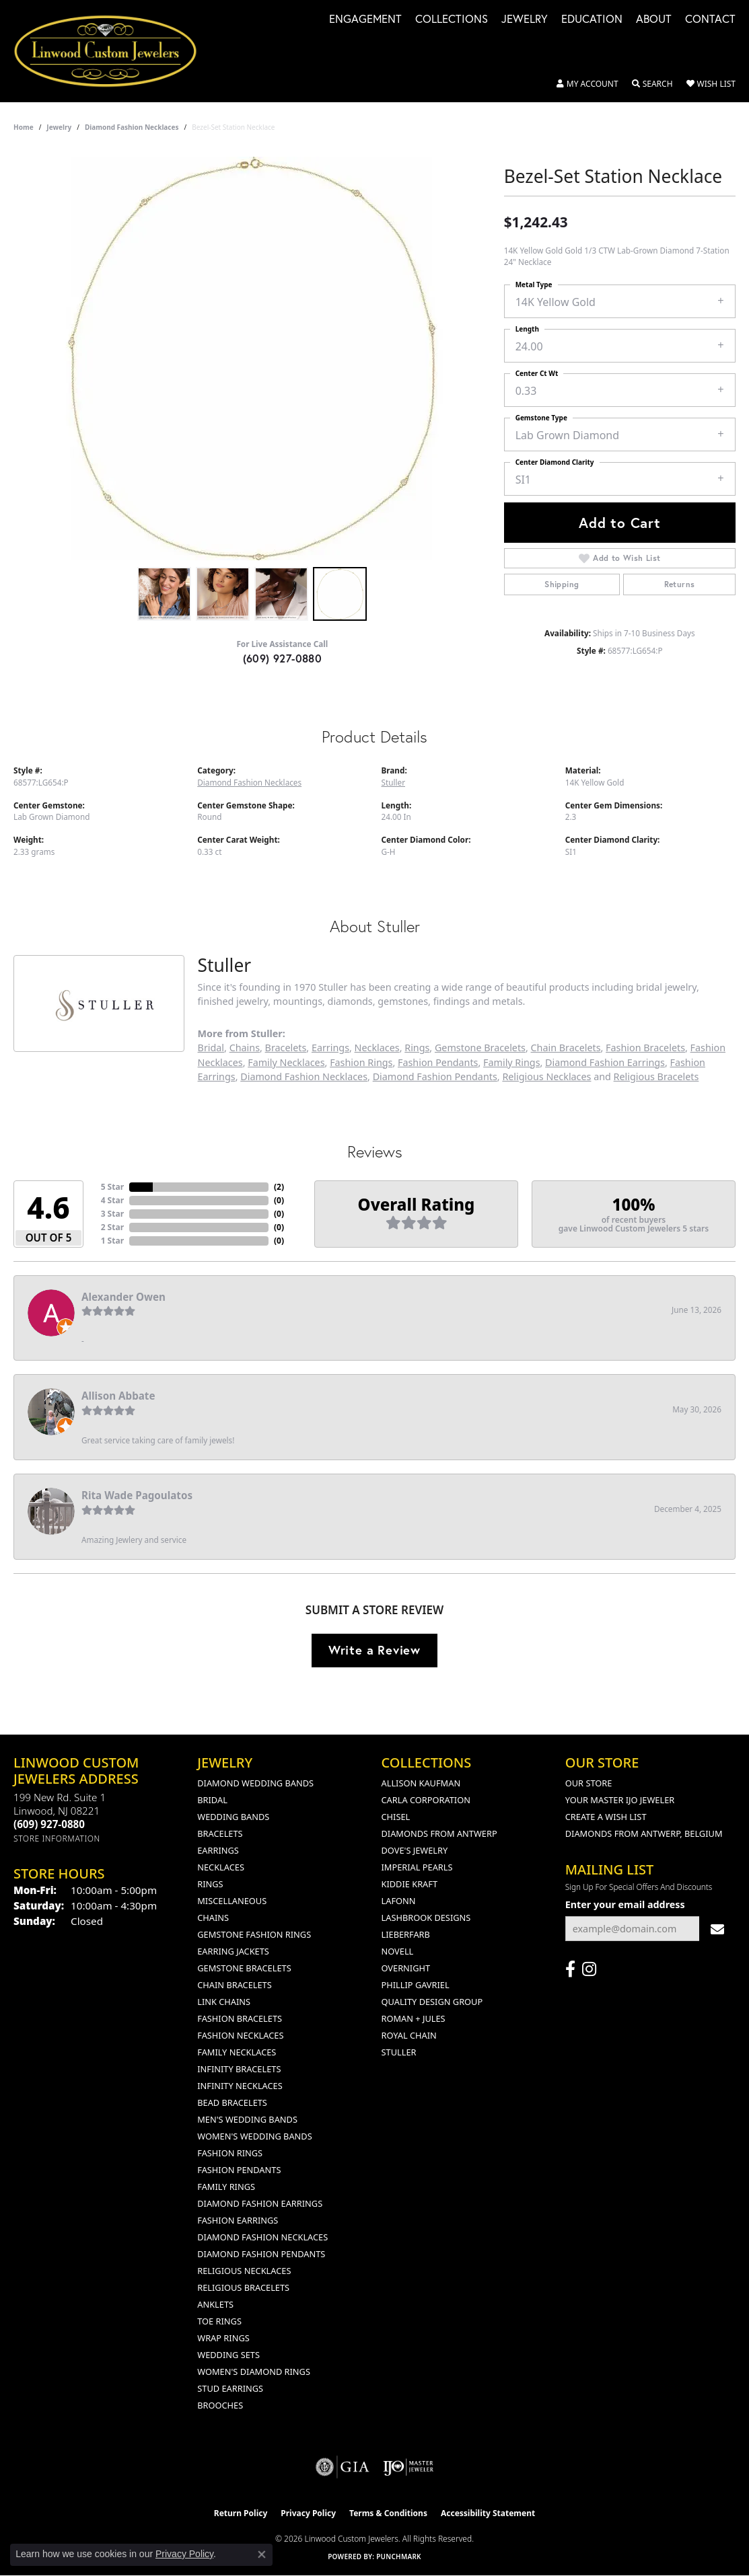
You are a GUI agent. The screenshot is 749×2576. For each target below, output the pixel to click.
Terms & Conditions (388, 2513)
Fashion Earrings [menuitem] (237, 2220)
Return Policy (241, 2513)
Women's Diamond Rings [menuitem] (253, 2371)
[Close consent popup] (262, 2554)
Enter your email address (625, 1904)
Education (591, 19)
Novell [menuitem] (398, 1951)
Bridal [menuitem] (212, 1800)
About (654, 19)
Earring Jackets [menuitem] (233, 1951)
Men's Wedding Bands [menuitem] (247, 2119)
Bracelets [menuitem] (219, 1833)
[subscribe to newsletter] (717, 1928)
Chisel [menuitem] (396, 1817)
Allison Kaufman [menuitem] (421, 1783)
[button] (587, 84)
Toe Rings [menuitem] (219, 2321)
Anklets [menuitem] (215, 2304)
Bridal (211, 1047)
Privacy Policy (308, 2513)
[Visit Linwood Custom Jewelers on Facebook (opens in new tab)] (570, 1969)
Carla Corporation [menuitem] (426, 1800)
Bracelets (286, 1047)
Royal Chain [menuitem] (409, 2035)
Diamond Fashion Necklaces (132, 127)
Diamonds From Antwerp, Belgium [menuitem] (644, 1833)
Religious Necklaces (546, 1076)
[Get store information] (56, 1838)
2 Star (112, 1227)
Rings (416, 1047)
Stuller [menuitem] (399, 2052)
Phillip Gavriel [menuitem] (416, 1985)
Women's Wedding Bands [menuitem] (254, 2136)
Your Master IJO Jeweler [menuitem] (620, 1800)
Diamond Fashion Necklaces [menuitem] (262, 2237)
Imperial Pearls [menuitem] (417, 1867)
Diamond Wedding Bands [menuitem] (255, 1783)
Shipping (561, 584)
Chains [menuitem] (213, 1917)
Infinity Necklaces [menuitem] (240, 2086)
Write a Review (374, 1650)
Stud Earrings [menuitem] (230, 2388)
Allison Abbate (118, 1395)
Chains (244, 1047)
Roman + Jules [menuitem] (413, 2018)
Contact (710, 19)
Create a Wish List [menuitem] (606, 1817)
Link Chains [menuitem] (223, 2002)
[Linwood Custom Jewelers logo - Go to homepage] (112, 51)
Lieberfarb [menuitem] (406, 1934)
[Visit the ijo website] (408, 2467)
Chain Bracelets (566, 1047)
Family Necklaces (286, 1062)
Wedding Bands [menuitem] (233, 1817)
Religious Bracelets (656, 1076)
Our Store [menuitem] (588, 1783)
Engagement (365, 19)
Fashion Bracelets (645, 1047)
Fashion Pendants (438, 1062)
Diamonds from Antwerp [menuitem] (439, 1833)
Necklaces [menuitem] (220, 1867)
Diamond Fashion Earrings (605, 1062)
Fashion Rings (361, 1062)
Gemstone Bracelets (480, 1047)
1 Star (112, 1240)
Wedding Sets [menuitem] (228, 2355)
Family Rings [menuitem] (226, 2187)
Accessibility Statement (488, 2513)
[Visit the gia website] (342, 2467)
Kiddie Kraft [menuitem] (410, 1884)
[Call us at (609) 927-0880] (49, 1824)
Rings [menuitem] (210, 1884)
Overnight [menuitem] (406, 1968)
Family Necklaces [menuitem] (236, 2052)
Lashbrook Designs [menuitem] (426, 1917)
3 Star (112, 1213)
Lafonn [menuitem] (399, 1901)
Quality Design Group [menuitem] (432, 2002)
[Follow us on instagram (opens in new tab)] (589, 1969)
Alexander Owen (123, 1296)
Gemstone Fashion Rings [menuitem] (254, 1934)
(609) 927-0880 (282, 658)
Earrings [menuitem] (218, 1850)
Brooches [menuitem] (220, 2405)
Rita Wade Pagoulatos (136, 1495)
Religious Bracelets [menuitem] (243, 2287)
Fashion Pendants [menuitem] (239, 2170)
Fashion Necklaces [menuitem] (240, 2035)
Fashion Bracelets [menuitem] (239, 2018)
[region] (252, 358)
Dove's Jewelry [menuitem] (415, 1850)
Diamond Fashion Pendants (435, 1076)
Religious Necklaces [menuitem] (244, 2271)
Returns (679, 584)
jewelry (58, 127)
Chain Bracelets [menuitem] (234, 1985)
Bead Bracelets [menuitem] (232, 2102)
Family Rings (511, 1062)
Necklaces (377, 1047)
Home (23, 127)
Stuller (394, 782)
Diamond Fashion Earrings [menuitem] (259, 2203)
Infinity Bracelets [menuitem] (239, 2069)
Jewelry (524, 19)
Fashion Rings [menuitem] (229, 2153)
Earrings (330, 1047)
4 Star (112, 1200)
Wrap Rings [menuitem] (223, 2338)
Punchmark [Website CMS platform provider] (398, 2556)
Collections (451, 19)
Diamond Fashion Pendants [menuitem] (261, 2254)
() (279, 1186)
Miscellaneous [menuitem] (231, 1901)
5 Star (112, 1186)
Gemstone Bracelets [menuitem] (244, 1968)
